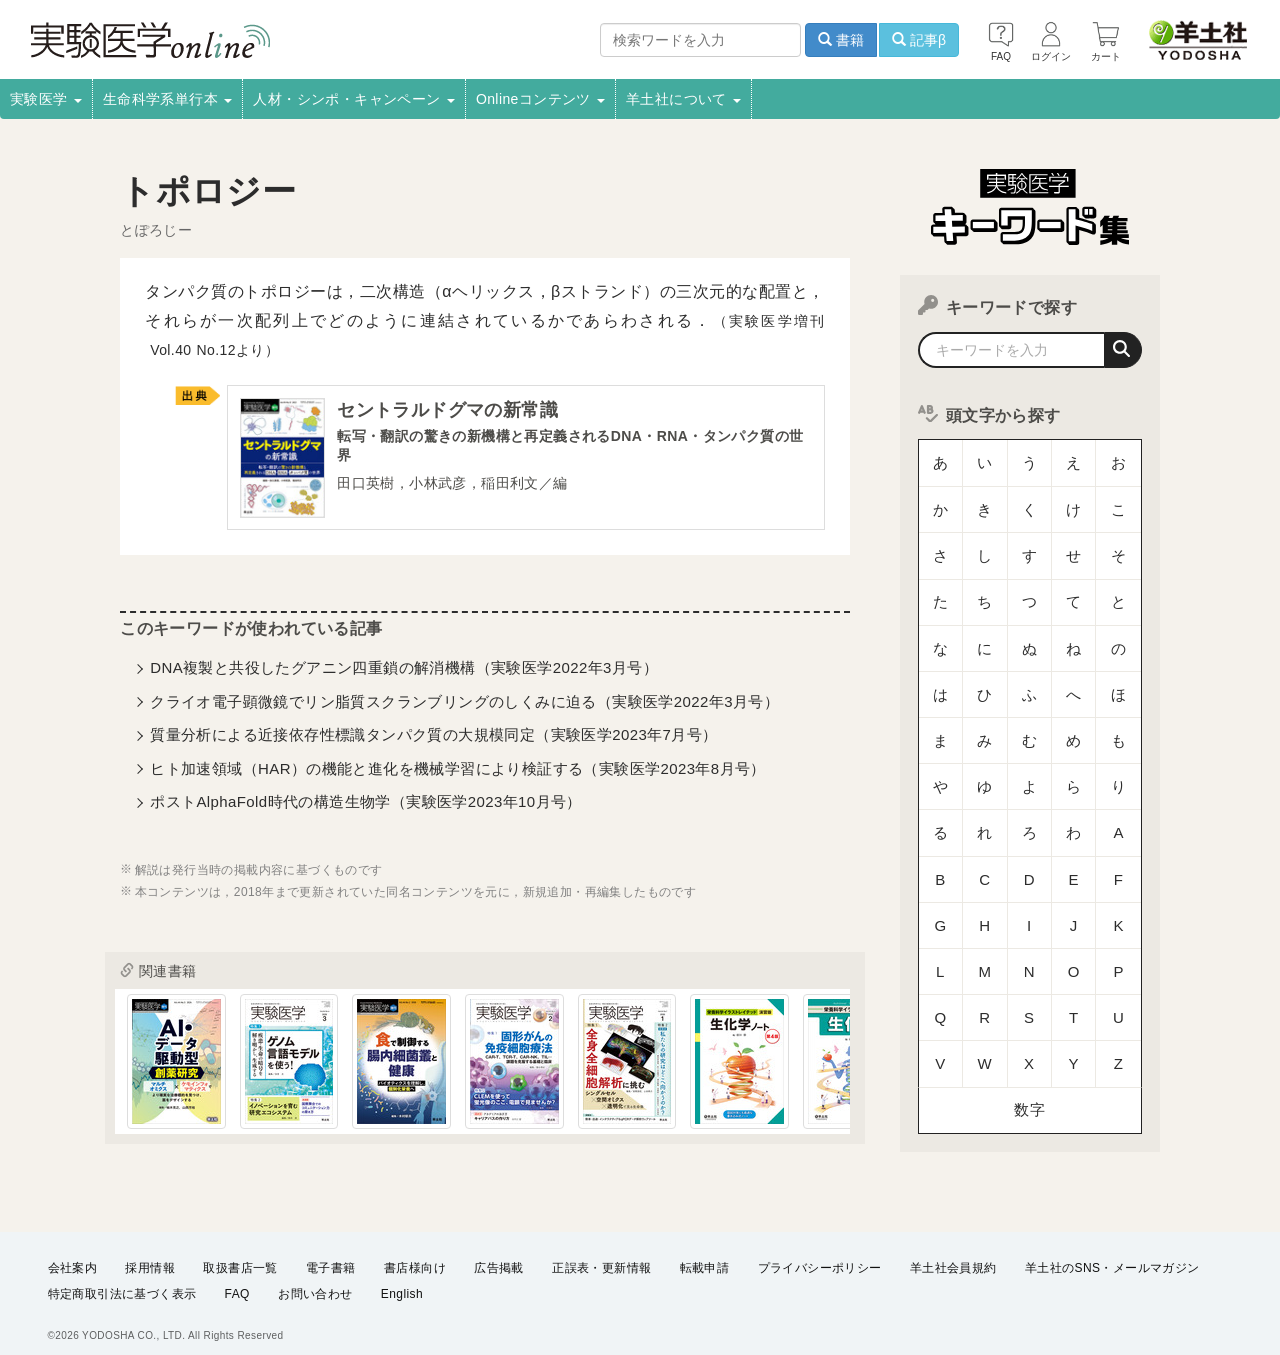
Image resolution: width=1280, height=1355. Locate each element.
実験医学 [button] (46, 99)
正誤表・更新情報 (601, 1254)
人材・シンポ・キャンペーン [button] (354, 99)
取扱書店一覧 (240, 1254)
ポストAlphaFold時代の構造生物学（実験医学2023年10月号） (366, 805)
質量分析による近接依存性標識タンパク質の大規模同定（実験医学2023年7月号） (433, 738)
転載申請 (705, 1254)
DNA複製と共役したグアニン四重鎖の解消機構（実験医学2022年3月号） (404, 671)
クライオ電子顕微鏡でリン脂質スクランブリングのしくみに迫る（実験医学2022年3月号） (464, 705)
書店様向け (415, 1254)
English (402, 1281)
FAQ (237, 1281)
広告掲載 (499, 1254)
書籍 (841, 40)
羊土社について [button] (683, 99)
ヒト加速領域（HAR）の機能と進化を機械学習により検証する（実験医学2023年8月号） (458, 772)
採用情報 (150, 1254)
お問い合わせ (315, 1281)
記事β (919, 40)
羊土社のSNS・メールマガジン (1112, 1254)
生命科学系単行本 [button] (168, 99)
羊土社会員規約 (953, 1254)
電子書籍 (331, 1254)
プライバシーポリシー (820, 1254)
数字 (1029, 904)
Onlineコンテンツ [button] (540, 99)
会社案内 (73, 1254)
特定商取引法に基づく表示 (122, 1281)
